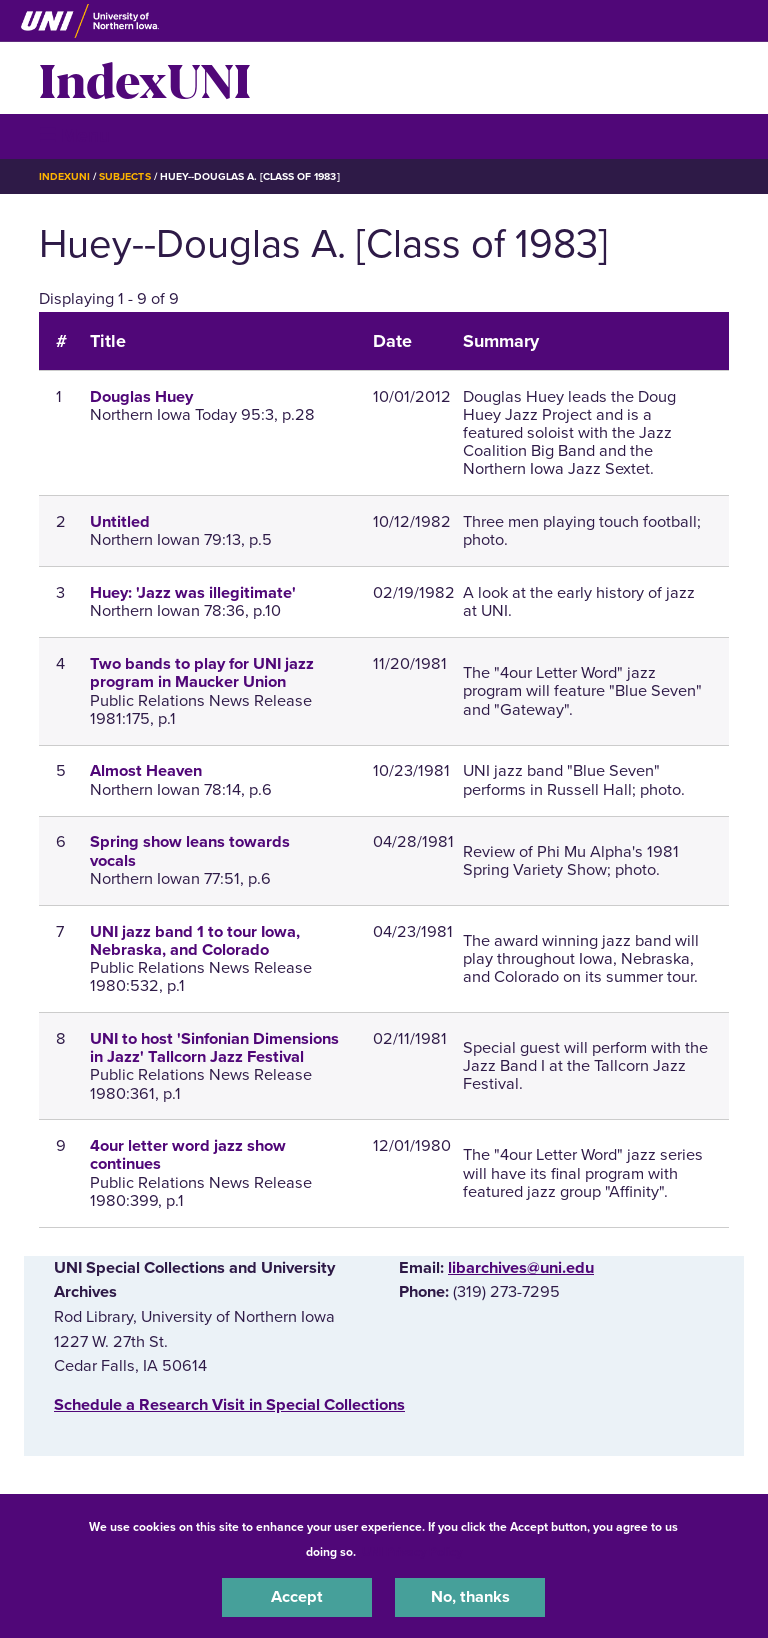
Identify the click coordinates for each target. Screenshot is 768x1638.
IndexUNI (145, 78)
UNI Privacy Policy (412, 1552)
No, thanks (470, 1597)
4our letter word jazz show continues (188, 1155)
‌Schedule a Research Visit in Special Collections (229, 1405)
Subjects (124, 176)
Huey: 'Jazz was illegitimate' (193, 593)
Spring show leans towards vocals (190, 851)
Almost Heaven (146, 771)
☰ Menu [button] (74, 135)
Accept (297, 1597)
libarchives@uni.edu (521, 1268)
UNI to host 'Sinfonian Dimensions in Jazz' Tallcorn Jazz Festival (214, 1048)
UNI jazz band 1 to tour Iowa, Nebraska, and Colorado (195, 941)
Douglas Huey (141, 397)
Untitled (120, 522)
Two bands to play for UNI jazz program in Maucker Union (202, 673)
